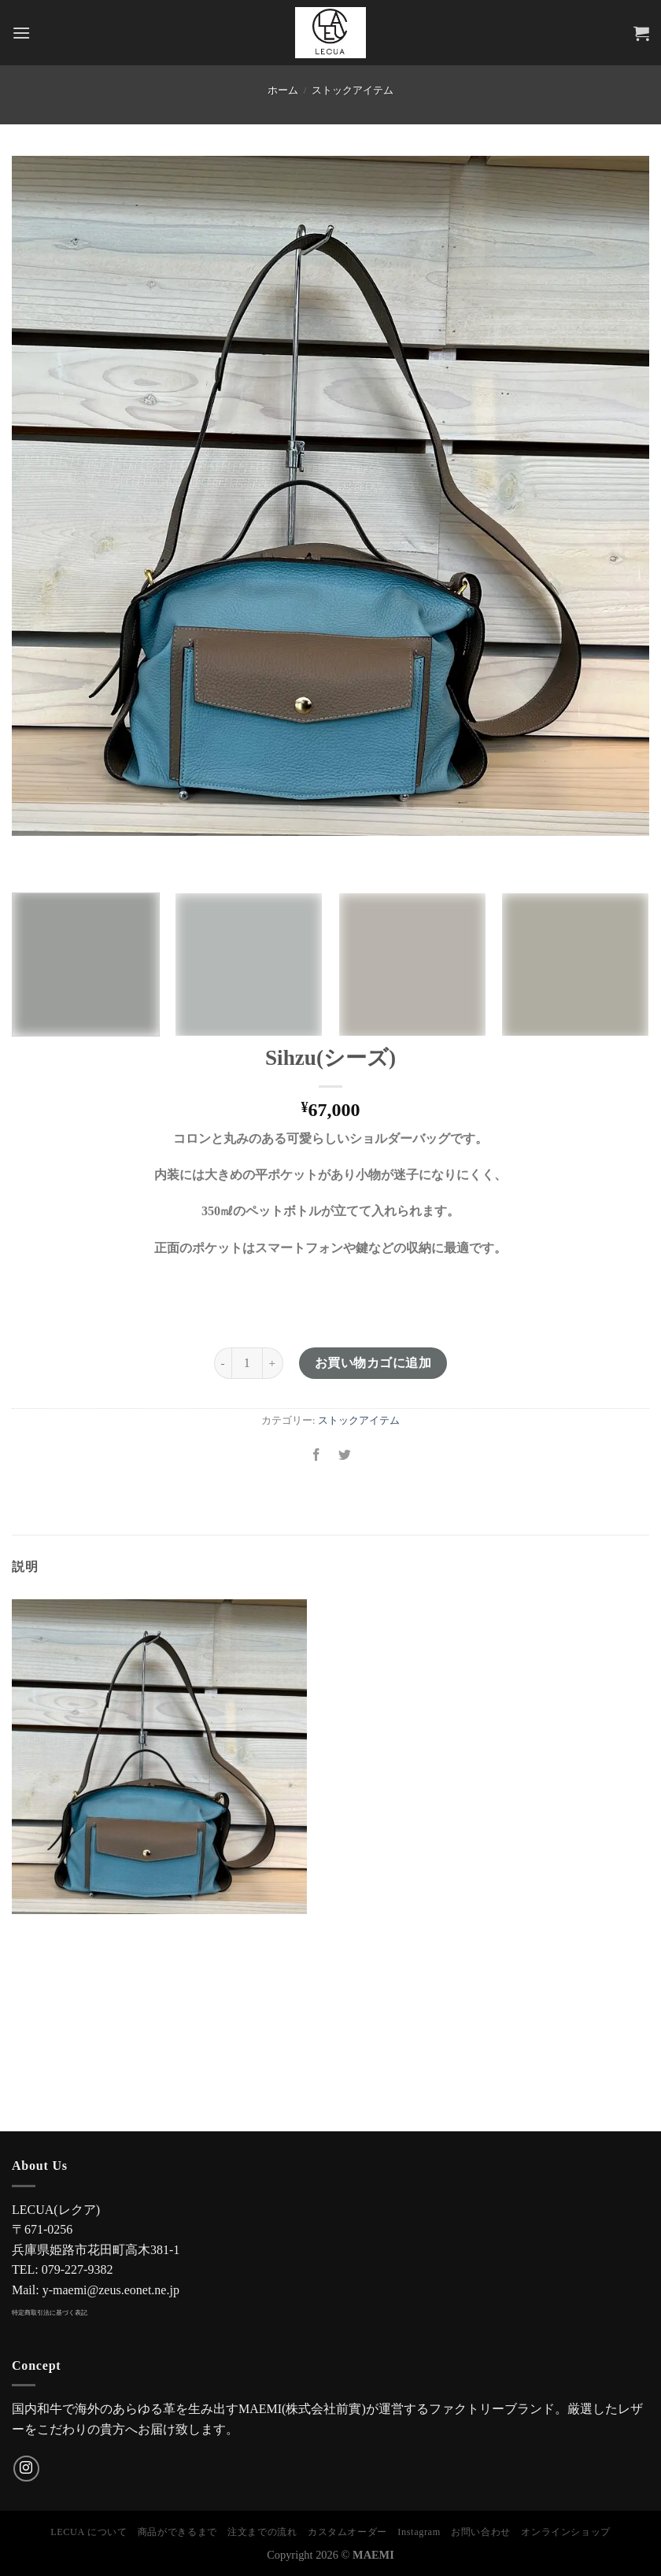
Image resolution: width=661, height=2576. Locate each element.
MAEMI (373, 2554)
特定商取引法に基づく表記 (49, 2312)
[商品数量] (247, 1363)
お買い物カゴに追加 (373, 1362)
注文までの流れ (262, 2531)
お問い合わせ (481, 2531)
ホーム (283, 90)
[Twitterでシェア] (345, 1456)
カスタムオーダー (347, 2531)
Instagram (418, 2531)
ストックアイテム (352, 90)
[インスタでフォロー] (26, 2469)
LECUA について (88, 2531)
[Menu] (21, 32)
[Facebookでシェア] (316, 1456)
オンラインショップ (566, 2531)
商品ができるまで (177, 2531)
